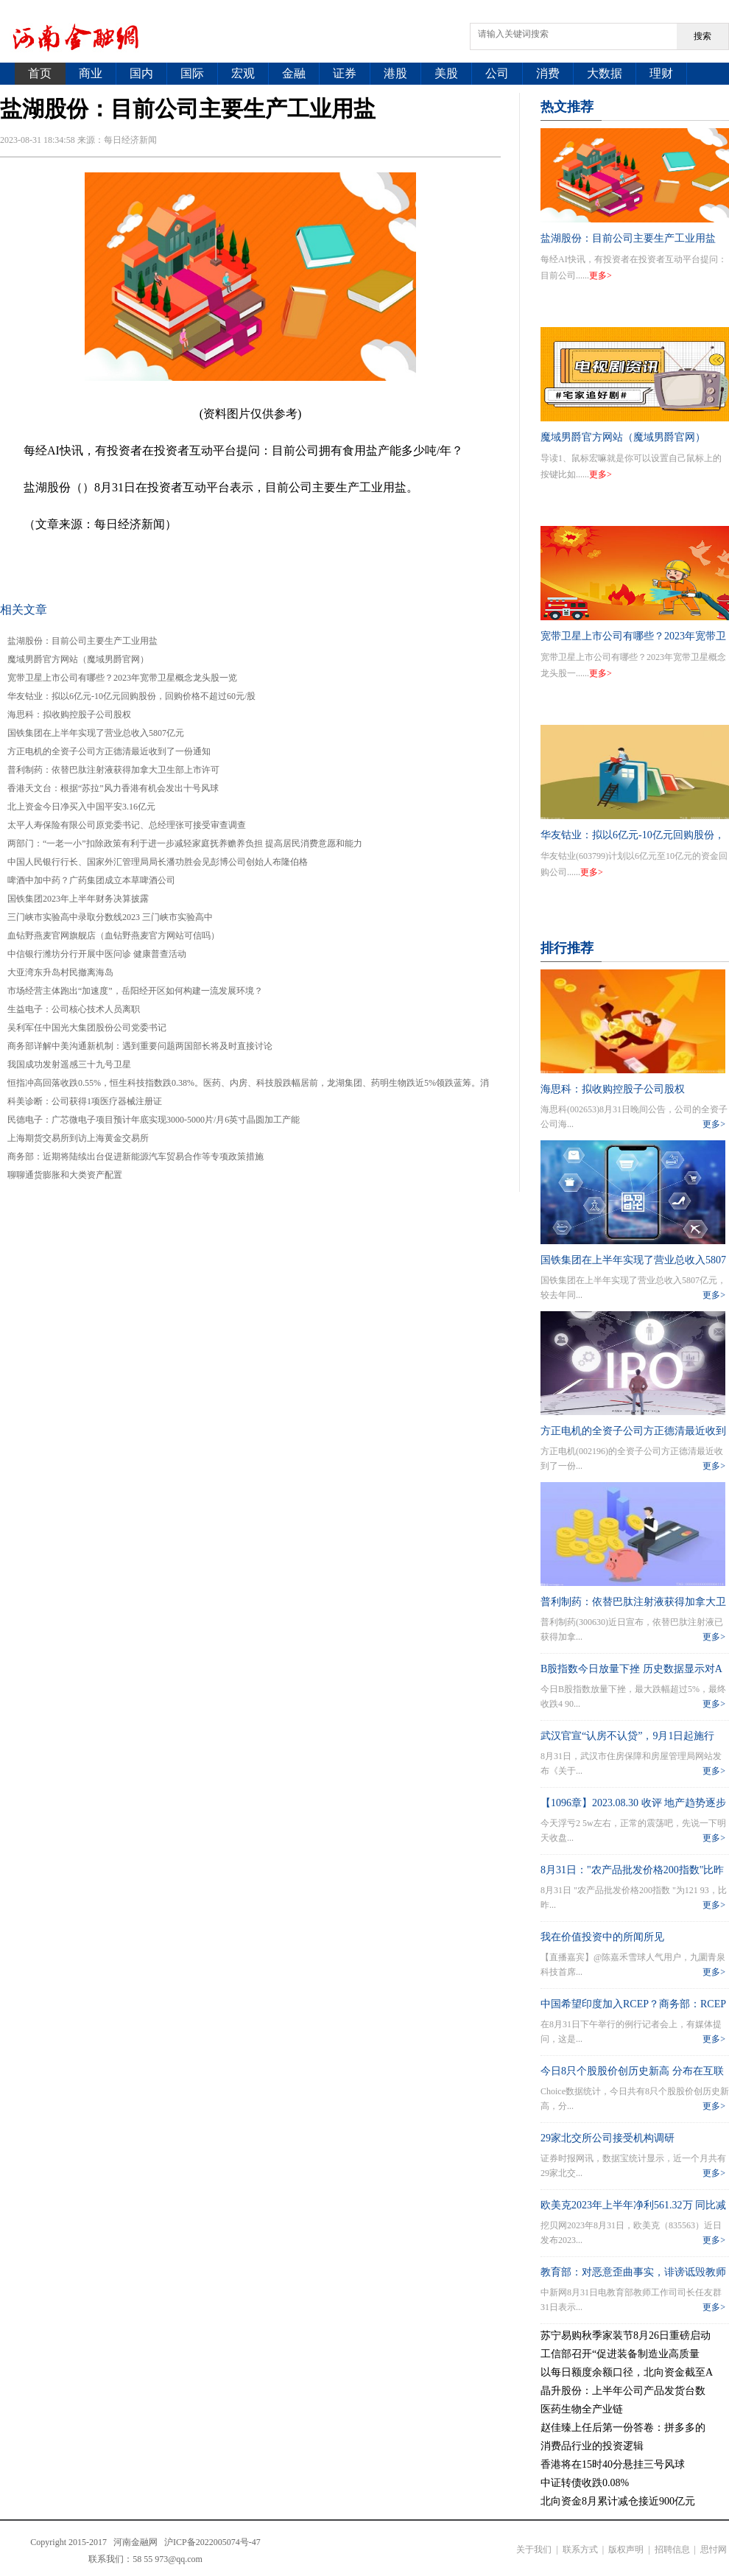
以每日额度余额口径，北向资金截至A (626, 2372)
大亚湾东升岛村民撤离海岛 (60, 972)
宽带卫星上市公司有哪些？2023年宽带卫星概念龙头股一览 (122, 678)
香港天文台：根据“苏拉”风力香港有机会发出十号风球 (113, 788)
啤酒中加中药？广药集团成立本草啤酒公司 (91, 880)
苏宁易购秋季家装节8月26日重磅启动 (625, 2335)
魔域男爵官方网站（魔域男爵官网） (78, 659)
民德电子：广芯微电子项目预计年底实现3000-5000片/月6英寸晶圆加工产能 (153, 1120)
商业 (90, 73)
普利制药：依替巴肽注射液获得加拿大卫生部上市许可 (113, 770)
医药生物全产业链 (581, 2409)
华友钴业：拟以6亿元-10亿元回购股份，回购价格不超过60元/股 (131, 696)
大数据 (604, 73)
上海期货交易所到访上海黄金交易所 (78, 1138)
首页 (40, 73)
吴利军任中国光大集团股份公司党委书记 (86, 1027)
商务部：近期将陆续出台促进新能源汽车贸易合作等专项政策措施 (135, 1156)
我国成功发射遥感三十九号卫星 (69, 1064)
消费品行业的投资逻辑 (592, 2446)
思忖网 (713, 2549)
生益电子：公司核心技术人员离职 (73, 1009)
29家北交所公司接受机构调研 (607, 2138)
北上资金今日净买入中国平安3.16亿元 (81, 806)
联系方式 (580, 2549)
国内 (141, 73)
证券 (344, 73)
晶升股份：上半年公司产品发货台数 (622, 2390)
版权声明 (626, 2549)
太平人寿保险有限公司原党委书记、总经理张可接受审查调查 (126, 825)
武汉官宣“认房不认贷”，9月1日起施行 (627, 1735)
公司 (497, 73)
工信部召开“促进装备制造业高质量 (620, 2353)
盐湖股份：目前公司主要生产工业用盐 (82, 641)
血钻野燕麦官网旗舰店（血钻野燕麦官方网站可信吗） (113, 935)
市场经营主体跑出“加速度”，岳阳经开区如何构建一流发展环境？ (135, 991)
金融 (294, 73)
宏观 (243, 73)
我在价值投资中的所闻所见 (602, 1936)
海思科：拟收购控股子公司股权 (69, 714)
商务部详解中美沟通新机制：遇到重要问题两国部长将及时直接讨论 (139, 1046)
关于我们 (534, 2549)
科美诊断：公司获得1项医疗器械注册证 (84, 1101)
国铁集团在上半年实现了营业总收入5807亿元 (95, 733)
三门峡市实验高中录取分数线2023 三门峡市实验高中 (110, 917)
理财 (661, 73)
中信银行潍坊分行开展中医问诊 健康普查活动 (96, 954)
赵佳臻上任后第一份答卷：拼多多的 (622, 2427)
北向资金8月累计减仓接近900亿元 (617, 2501)
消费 (548, 73)
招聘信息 (672, 2549)
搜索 (702, 36)
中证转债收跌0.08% (584, 2482)
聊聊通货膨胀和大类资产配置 (64, 1175)
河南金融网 (135, 2542)
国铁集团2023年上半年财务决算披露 (78, 899)
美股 (446, 73)
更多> (600, 275)
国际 (192, 73)
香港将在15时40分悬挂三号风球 (612, 2464)
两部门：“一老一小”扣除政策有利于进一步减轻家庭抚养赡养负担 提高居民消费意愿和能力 (184, 843)
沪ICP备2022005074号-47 (212, 2542)
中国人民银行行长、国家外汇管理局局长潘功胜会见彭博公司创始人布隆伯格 (157, 862)
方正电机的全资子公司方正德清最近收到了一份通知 (109, 751)
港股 (395, 73)
